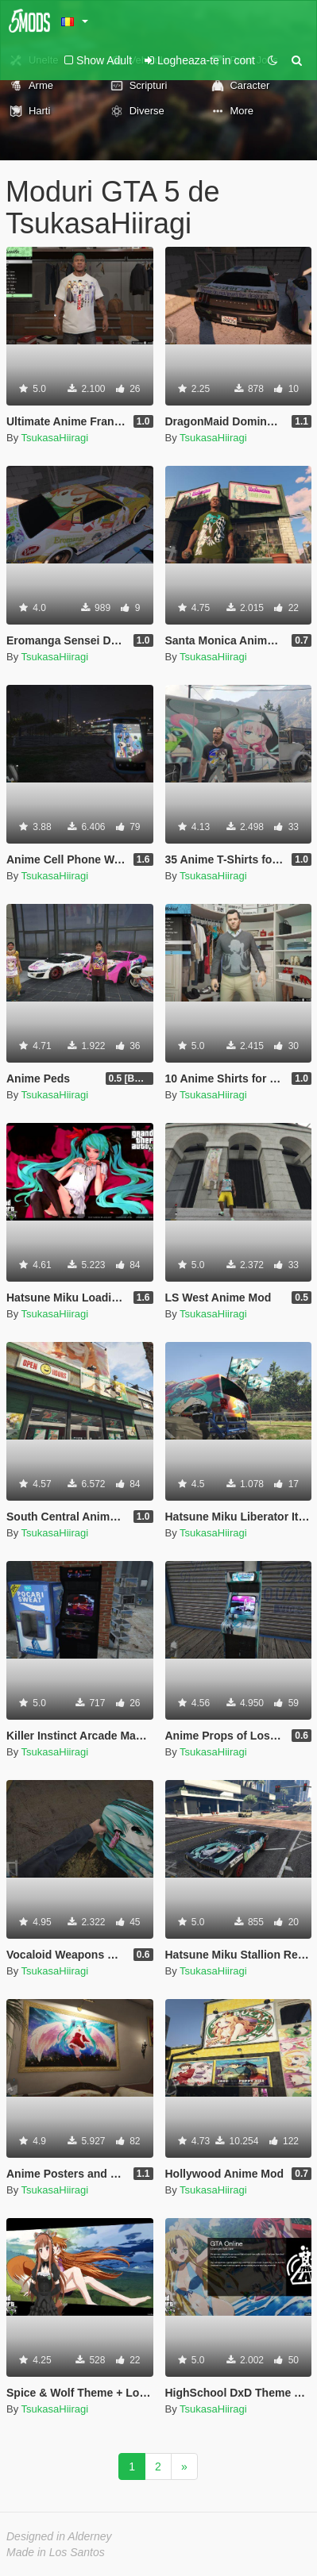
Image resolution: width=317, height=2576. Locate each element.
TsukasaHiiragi (55, 438)
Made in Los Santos (55, 2552)
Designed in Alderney (59, 2536)
